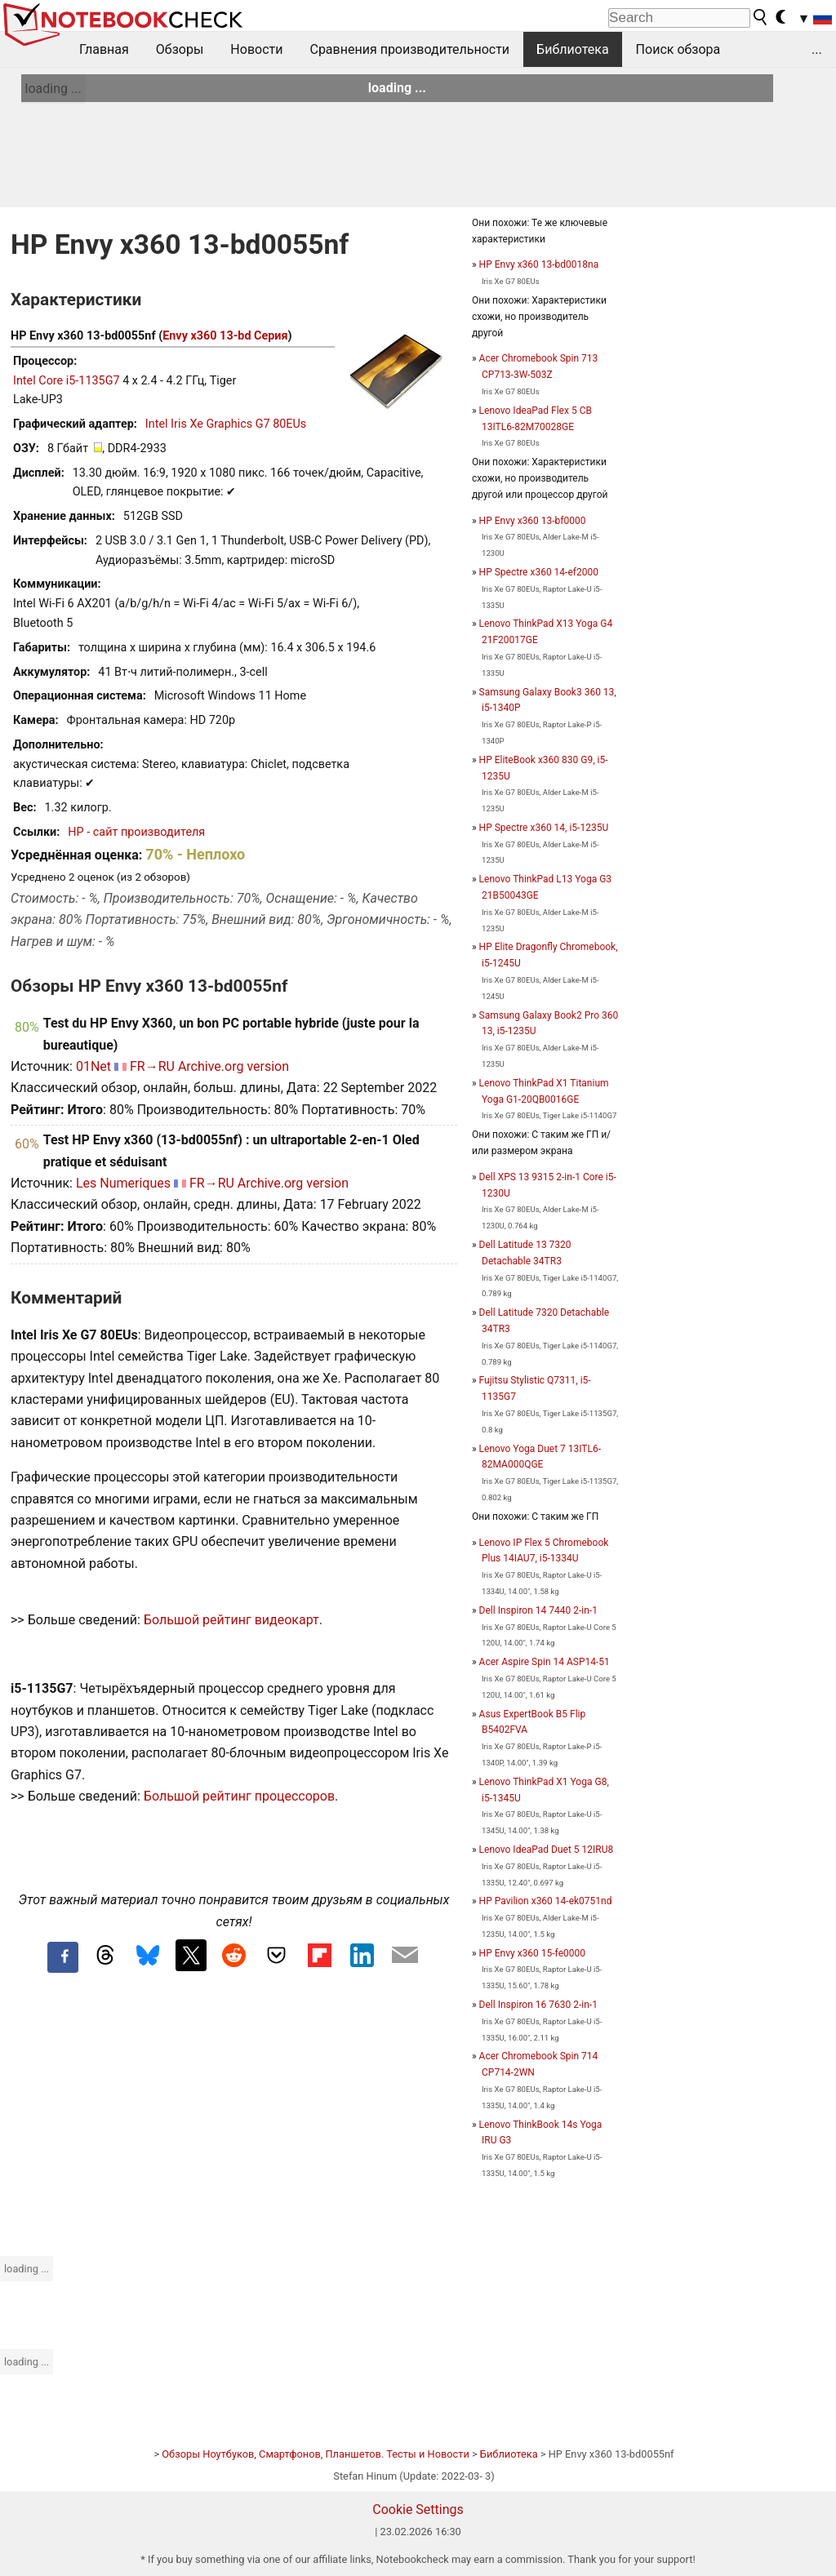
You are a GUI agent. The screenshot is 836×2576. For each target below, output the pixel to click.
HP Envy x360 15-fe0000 (532, 1953)
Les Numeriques (123, 1183)
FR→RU (152, 1066)
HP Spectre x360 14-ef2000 (538, 572)
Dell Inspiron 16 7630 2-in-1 (538, 2004)
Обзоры (180, 49)
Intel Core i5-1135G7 (66, 381)
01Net (93, 1066)
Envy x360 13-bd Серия (224, 336)
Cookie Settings (418, 2509)
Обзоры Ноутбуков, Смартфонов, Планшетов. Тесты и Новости (315, 2454)
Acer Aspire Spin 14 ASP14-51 (544, 1662)
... (817, 49)
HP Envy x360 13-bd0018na (539, 264)
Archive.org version (233, 1066)
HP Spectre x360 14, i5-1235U (544, 827)
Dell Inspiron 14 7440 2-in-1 (538, 1610)
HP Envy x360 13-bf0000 (532, 520)
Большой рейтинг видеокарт (231, 1620)
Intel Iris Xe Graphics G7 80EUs (225, 424)
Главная (104, 49)
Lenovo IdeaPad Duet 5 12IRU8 (546, 1849)
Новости (256, 49)
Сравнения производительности (409, 49)
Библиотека (572, 49)
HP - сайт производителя (136, 832)
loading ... (53, 88)
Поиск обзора (678, 49)
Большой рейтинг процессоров (239, 1796)
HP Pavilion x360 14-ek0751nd (545, 1901)
